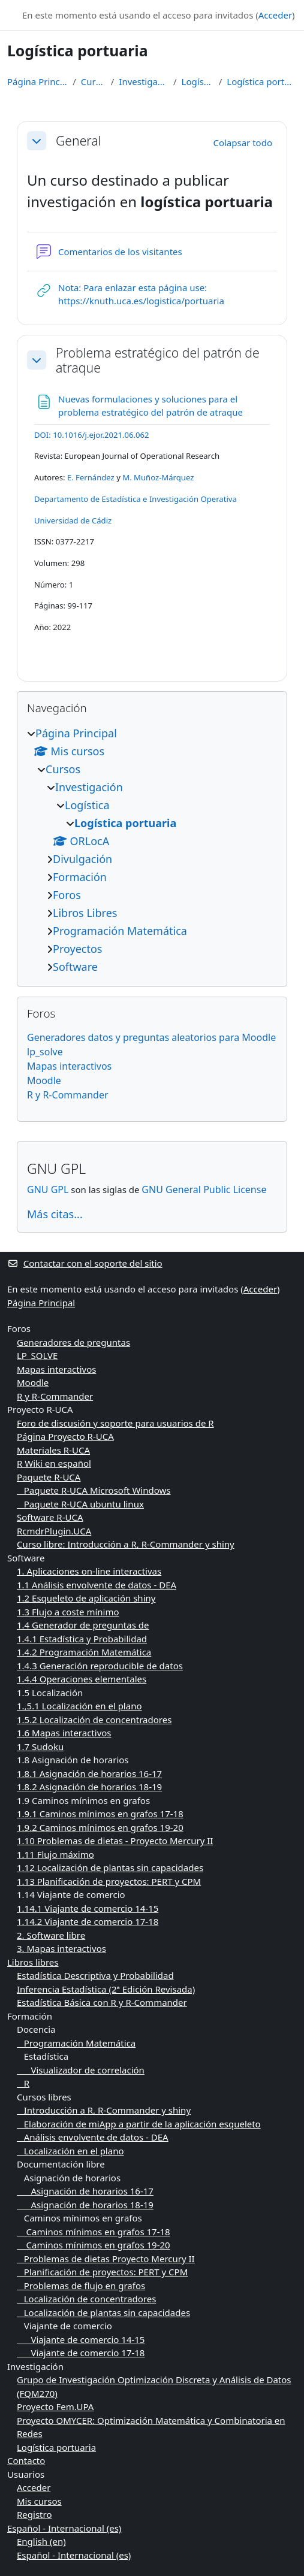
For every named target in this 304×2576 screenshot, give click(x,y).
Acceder (275, 15)
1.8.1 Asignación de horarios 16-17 (89, 1773)
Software (75, 966)
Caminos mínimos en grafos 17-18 (93, 2232)
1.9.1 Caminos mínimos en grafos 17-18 (100, 1814)
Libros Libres (85, 913)
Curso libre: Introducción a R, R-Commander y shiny (125, 1544)
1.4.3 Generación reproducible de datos (100, 1666)
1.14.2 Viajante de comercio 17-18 (87, 1921)
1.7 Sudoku (40, 1746)
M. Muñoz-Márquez (158, 477)
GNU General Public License (204, 1189)
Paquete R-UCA (48, 1477)
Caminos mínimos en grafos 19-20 (93, 2245)
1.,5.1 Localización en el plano (79, 1706)
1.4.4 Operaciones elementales (81, 1679)
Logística (198, 81)
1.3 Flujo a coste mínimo (68, 1612)
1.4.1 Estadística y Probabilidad (82, 1639)
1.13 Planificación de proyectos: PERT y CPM (109, 1881)
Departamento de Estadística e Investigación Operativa (135, 499)
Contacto (26, 2460)
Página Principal (37, 81)
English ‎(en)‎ (41, 2541)
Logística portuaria (262, 81)
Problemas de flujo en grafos (81, 2286)
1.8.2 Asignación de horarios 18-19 (89, 1787)
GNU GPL (47, 1189)
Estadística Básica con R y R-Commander (102, 2002)
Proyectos (77, 949)
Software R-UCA (50, 1517)
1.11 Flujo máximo (55, 1854)
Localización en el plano (70, 2151)
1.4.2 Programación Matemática (84, 1652)
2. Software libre (51, 1935)
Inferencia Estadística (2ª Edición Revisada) (106, 1989)
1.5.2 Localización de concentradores (94, 1720)
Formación (80, 877)
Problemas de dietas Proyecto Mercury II (106, 2259)
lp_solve (45, 1051)
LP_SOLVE (37, 1355)
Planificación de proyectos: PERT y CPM (102, 2272)
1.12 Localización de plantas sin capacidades (110, 1867)
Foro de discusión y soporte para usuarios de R (115, 1423)
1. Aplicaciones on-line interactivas (89, 1571)
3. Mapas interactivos (61, 1948)
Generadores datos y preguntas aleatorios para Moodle (151, 1037)
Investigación (143, 81)
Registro (34, 2514)
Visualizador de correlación (81, 2070)
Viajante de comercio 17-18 (81, 2353)
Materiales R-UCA (53, 1450)
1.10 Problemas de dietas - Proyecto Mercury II (115, 1841)
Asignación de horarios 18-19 (85, 2205)
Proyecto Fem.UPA (55, 2406)
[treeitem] (152, 850)
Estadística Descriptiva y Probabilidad (95, 1975)
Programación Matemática (120, 931)
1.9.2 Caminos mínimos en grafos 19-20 (100, 1827)
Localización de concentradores (86, 2299)
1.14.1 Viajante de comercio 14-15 (87, 1908)
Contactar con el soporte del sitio (84, 1263)
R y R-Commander (68, 1094)
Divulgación (82, 859)
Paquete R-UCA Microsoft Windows (93, 1490)
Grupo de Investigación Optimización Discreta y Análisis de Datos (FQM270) (154, 2386)
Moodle (44, 1080)
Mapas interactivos (69, 1066)
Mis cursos (39, 2501)
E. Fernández (91, 477)
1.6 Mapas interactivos (64, 1733)
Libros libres (33, 1962)
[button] (36, 140)
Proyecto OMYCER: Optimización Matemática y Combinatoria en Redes (151, 2427)
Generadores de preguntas (73, 1342)
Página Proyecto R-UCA (65, 1436)
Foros (67, 895)
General (78, 140)
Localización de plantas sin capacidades (103, 2312)
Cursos (93, 81)
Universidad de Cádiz (73, 520)
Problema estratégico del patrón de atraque (158, 360)
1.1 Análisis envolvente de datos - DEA (96, 1585)
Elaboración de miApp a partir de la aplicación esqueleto (139, 2124)
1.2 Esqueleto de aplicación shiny (86, 1598)
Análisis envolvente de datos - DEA (92, 2137)
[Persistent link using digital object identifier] (91, 434)
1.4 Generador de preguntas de (83, 1625)
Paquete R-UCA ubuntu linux (80, 1504)
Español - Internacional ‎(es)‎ (64, 2528)
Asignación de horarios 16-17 (85, 2191)
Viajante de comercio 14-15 (81, 2339)
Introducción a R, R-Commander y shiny (104, 2110)
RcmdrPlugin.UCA (54, 1531)
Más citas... (55, 1214)
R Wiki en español (54, 1463)
